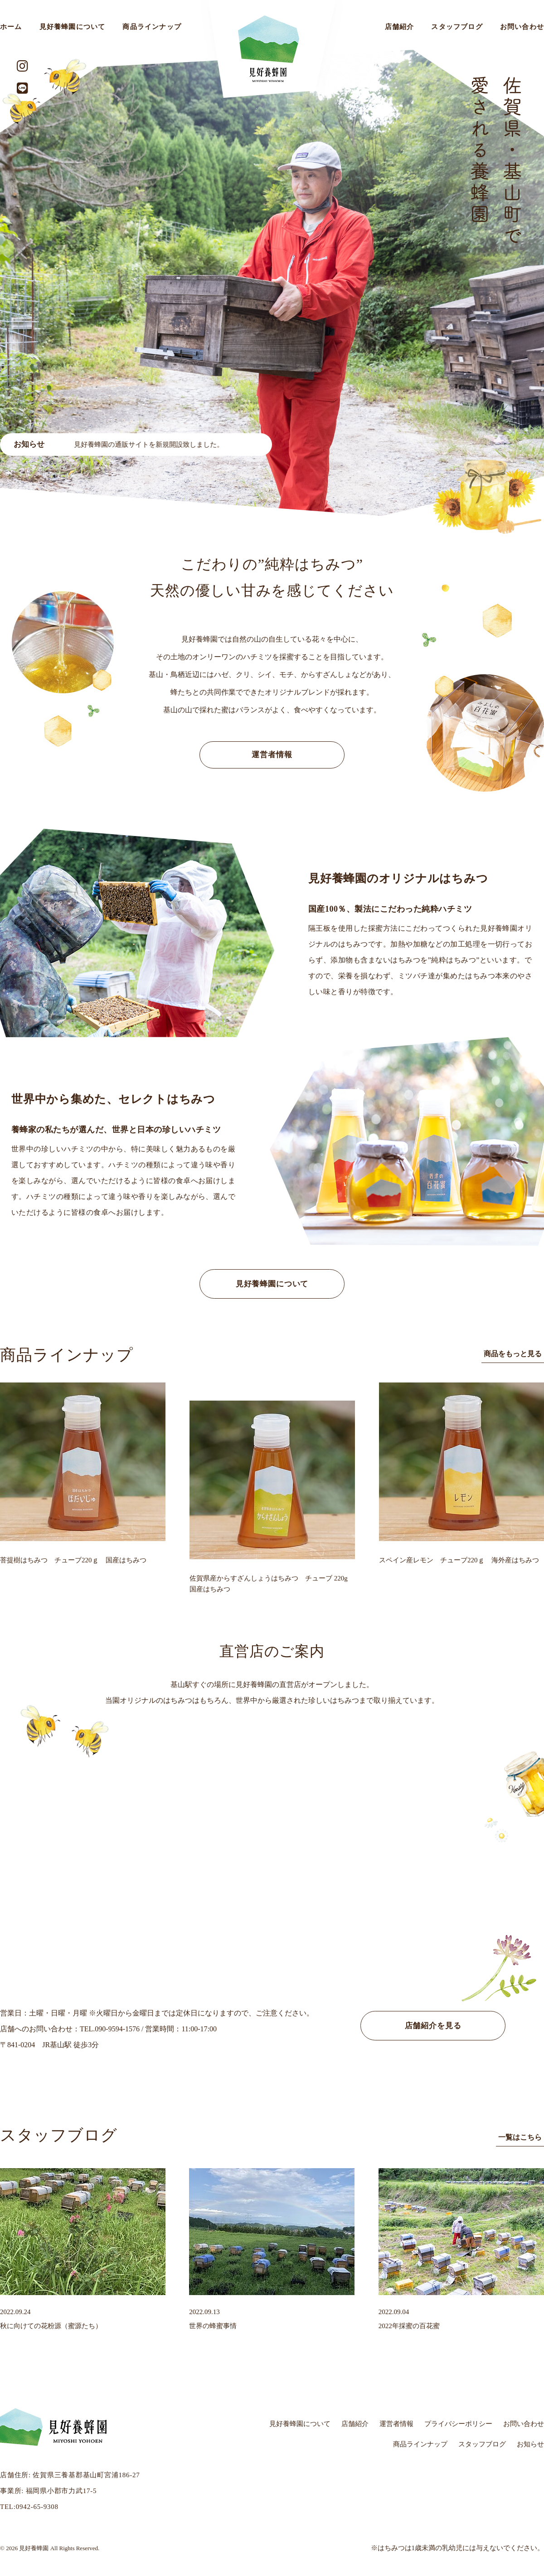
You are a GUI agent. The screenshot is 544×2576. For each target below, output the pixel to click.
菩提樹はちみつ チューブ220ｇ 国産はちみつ (73, 1560)
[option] (272, 283)
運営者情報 (272, 754)
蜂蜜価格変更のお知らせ (56, 444)
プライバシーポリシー (458, 2423)
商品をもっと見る (513, 1354)
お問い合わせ (523, 2423)
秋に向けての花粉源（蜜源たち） (51, 2326)
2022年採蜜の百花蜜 (409, 2326)
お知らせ (530, 2444)
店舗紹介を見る (433, 2025)
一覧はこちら (520, 2137)
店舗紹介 (399, 26)
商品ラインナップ (151, 26)
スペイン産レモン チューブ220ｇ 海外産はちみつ (459, 1560)
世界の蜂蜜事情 (213, 2326)
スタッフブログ (456, 26)
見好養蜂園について (72, 26)
